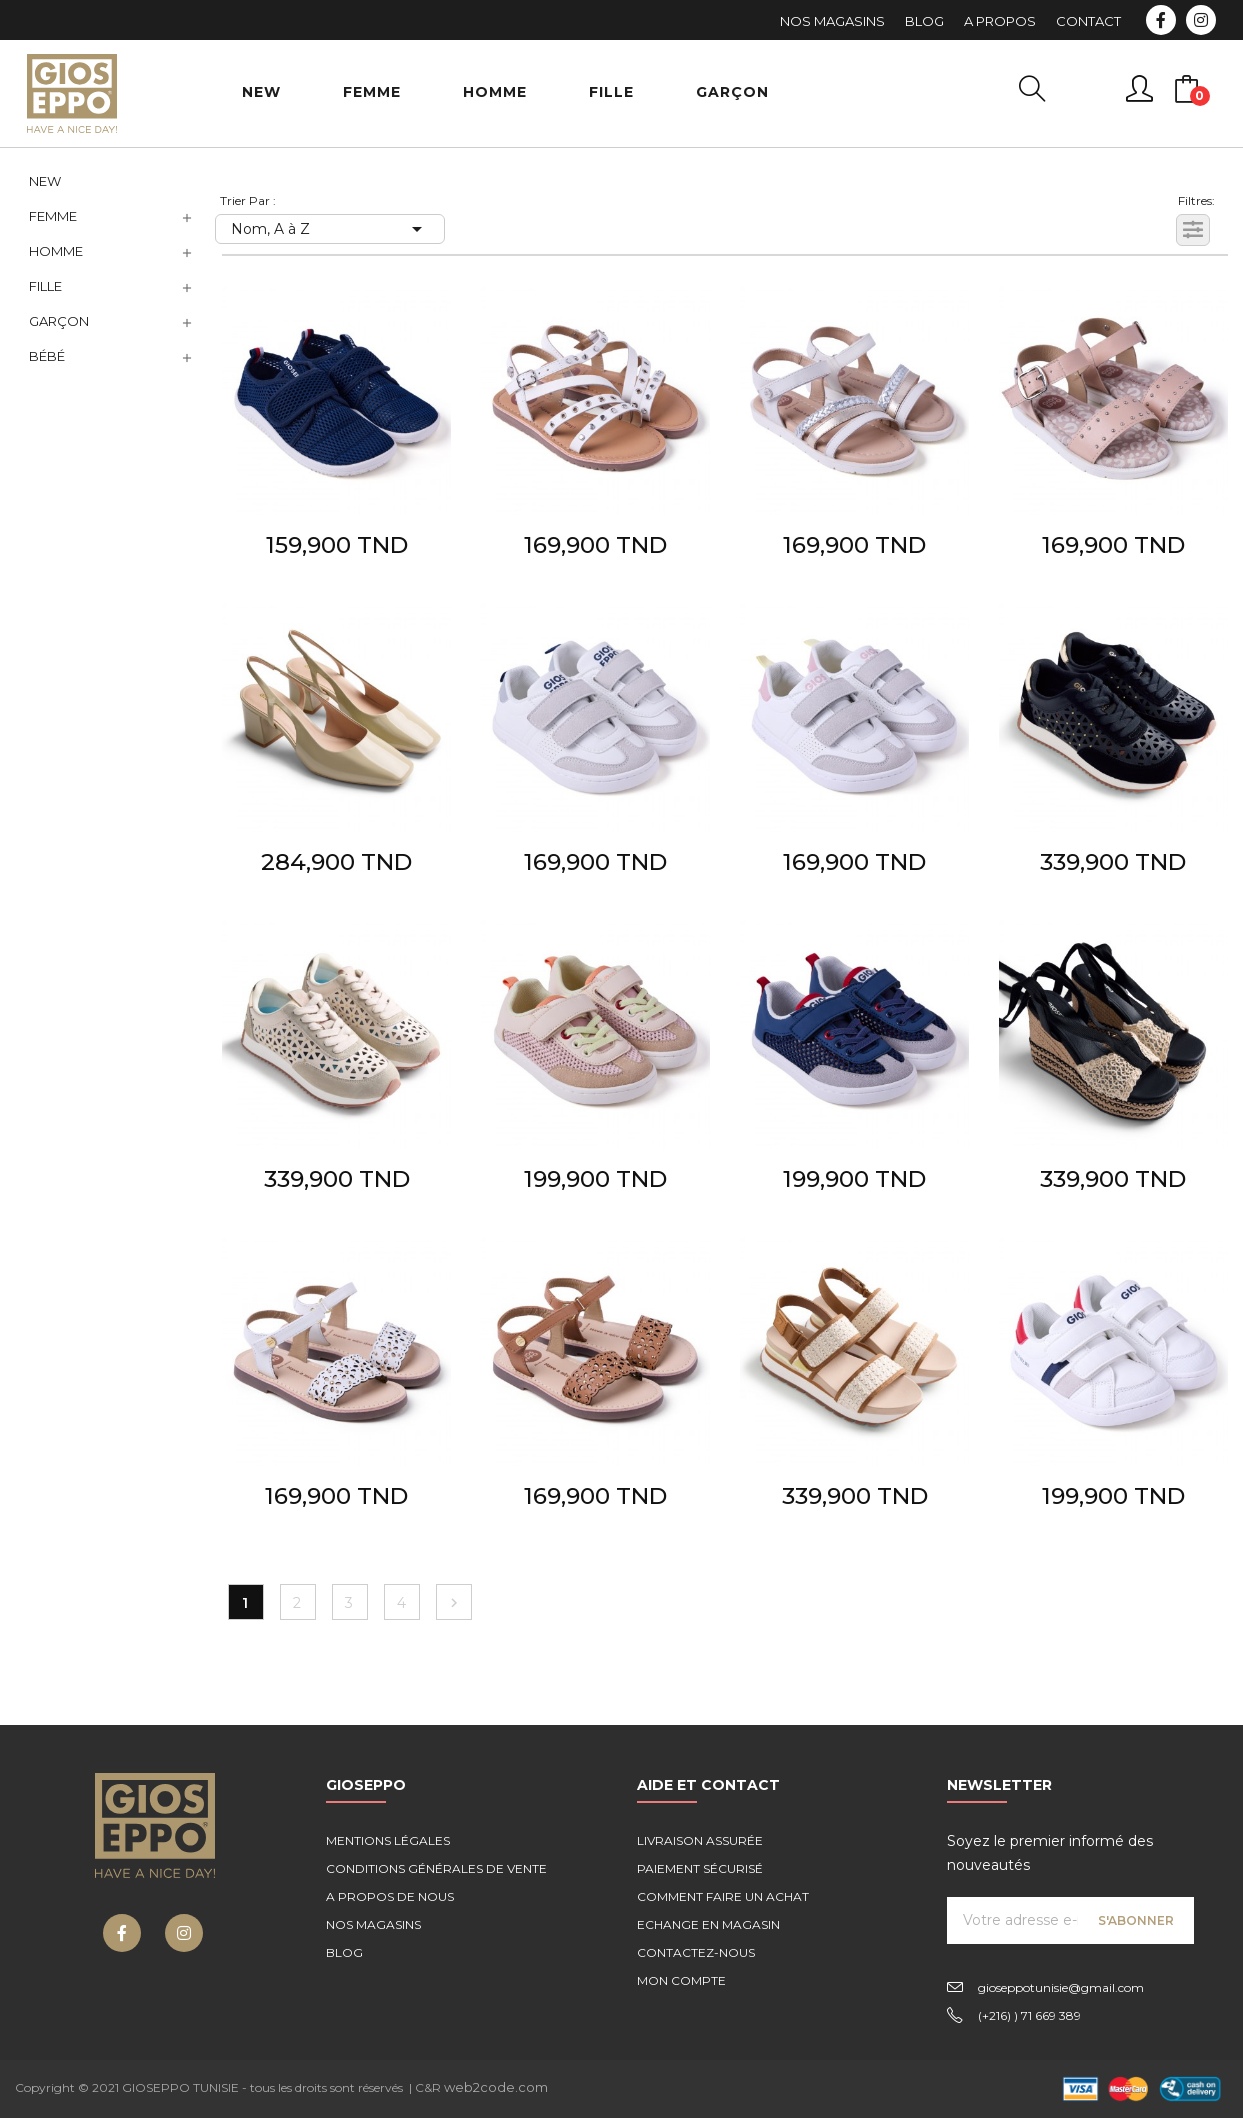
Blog (924, 21)
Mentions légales (388, 1840)
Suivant (454, 1603)
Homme (56, 251)
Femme (53, 216)
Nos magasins (373, 1924)
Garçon (59, 321)
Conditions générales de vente (436, 1868)
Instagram (1201, 20)
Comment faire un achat (723, 1896)
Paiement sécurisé (700, 1868)
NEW (45, 181)
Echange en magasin (708, 1924)
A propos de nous (390, 1896)
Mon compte (681, 1980)
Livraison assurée (700, 1840)
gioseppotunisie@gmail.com (1061, 1987)
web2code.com (496, 2087)
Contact (1088, 21)
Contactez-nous (696, 1952)
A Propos (1000, 21)
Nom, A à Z (330, 229)
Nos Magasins (832, 21)
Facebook (1161, 20)
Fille (45, 286)
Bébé (47, 356)
